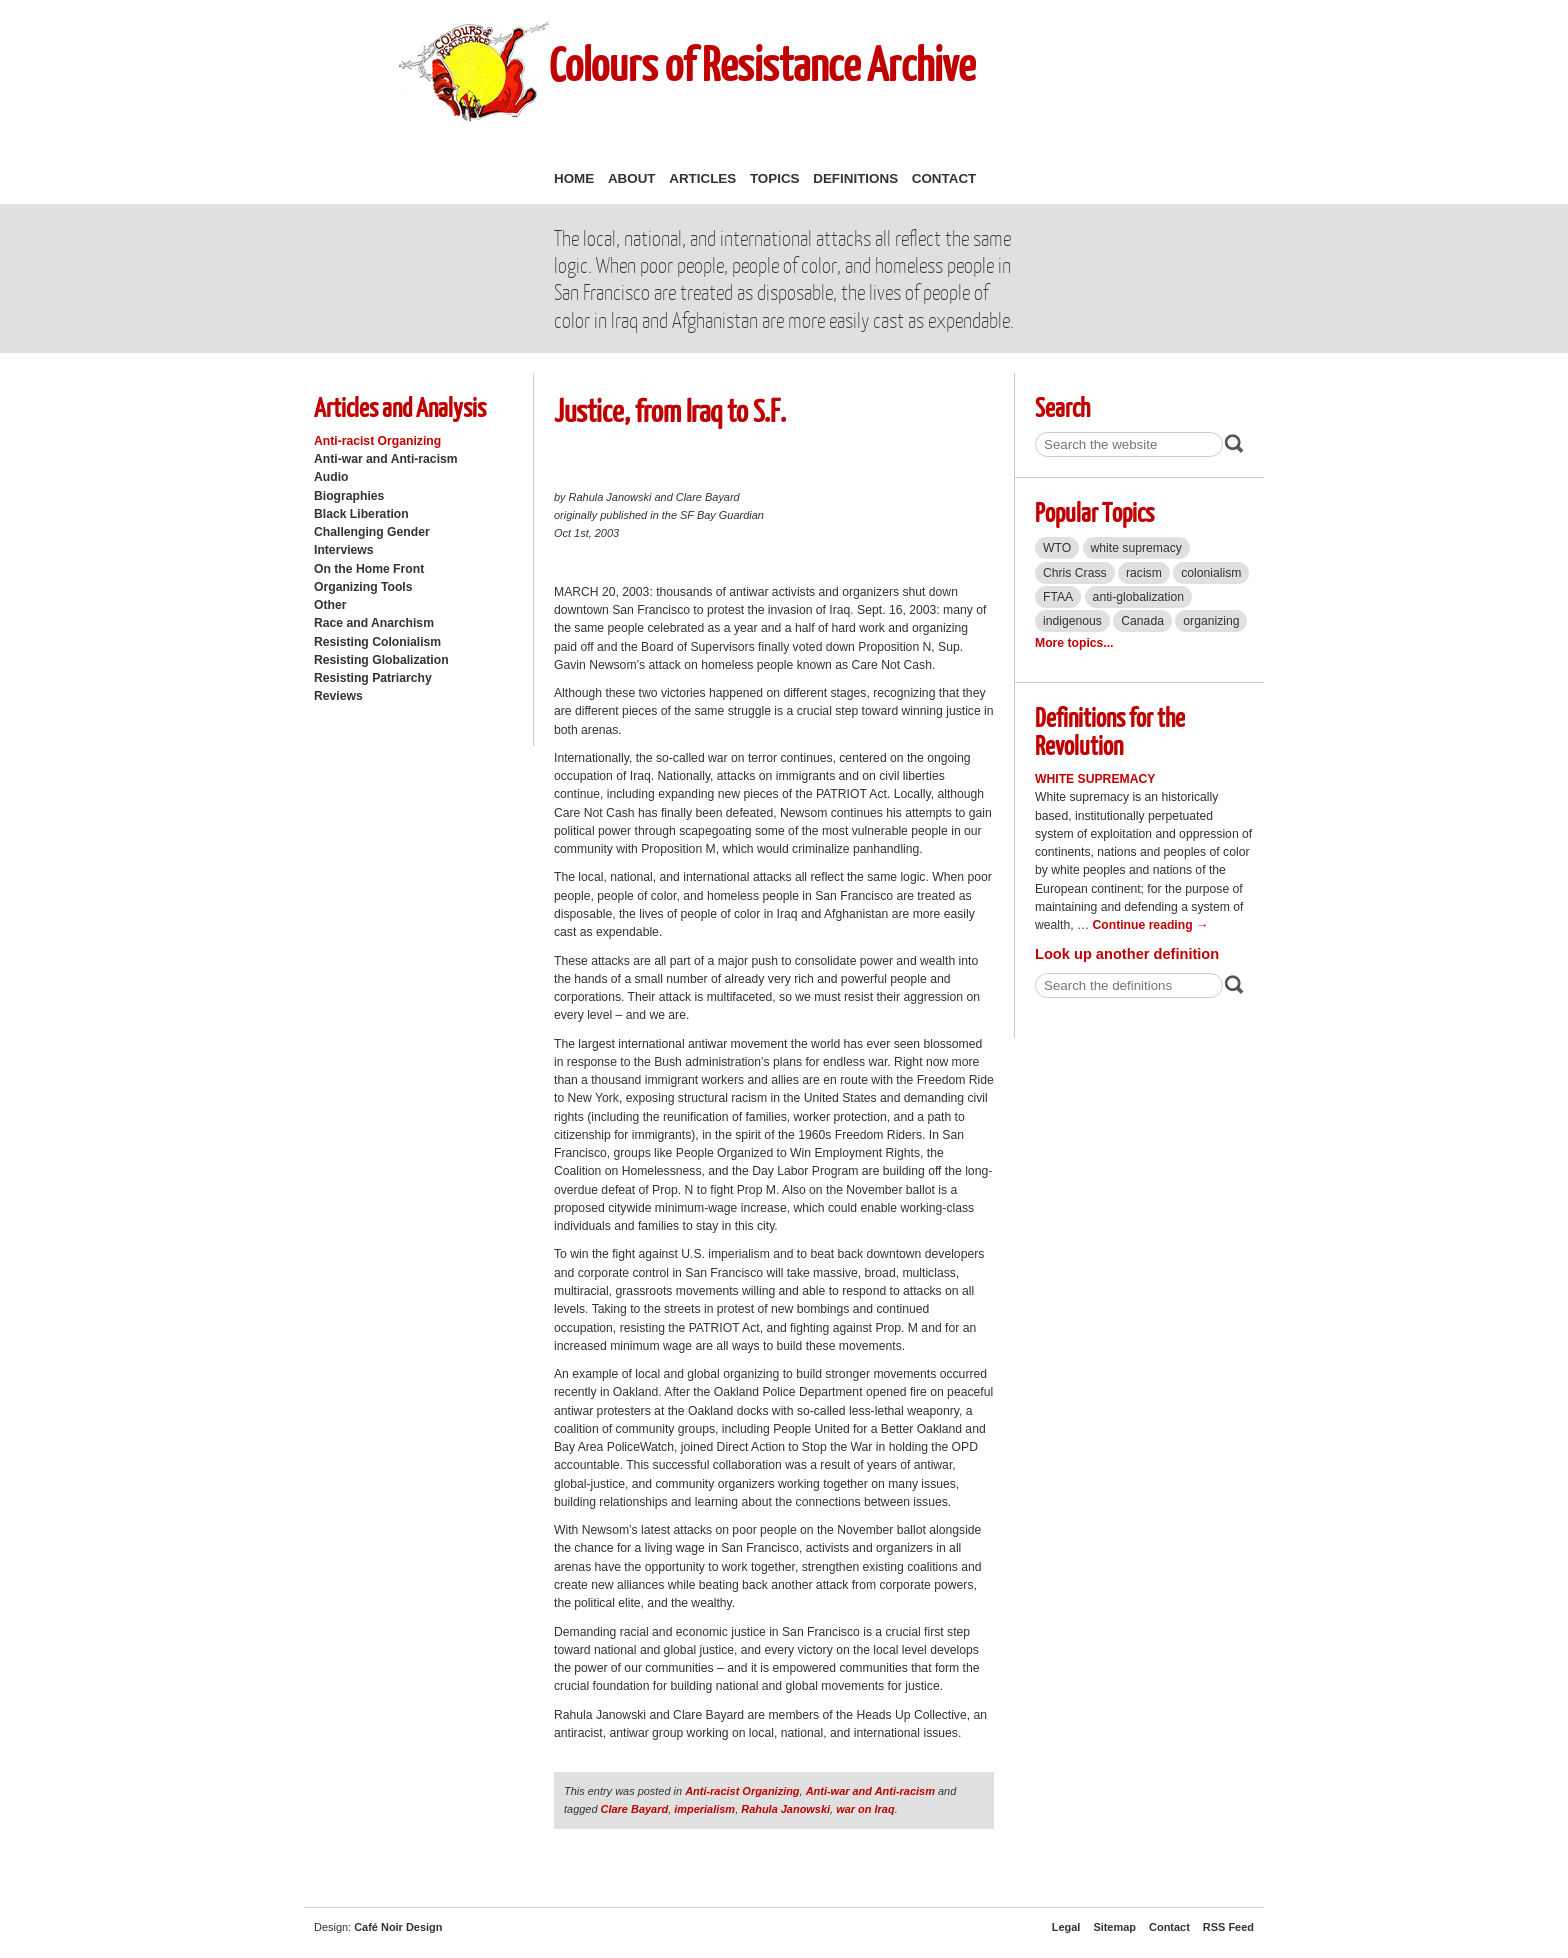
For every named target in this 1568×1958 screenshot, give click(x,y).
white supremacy (1136, 548)
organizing (1211, 621)
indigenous (1072, 621)
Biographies (349, 496)
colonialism (1211, 573)
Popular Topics (1094, 511)
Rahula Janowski (785, 1809)
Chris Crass (1075, 573)
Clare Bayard (635, 1809)
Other (330, 605)
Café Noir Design (398, 1927)
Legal (1066, 1927)
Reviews (338, 696)
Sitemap (1114, 1927)
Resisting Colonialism (377, 642)
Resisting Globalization (381, 660)
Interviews (344, 550)
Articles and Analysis (400, 406)
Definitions (855, 178)
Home (574, 178)
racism (1144, 573)
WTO (1057, 548)
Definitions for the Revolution (1110, 731)
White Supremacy (1095, 779)
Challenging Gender (372, 532)
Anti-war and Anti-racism (386, 459)
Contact (944, 178)
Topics (775, 178)
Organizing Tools (363, 587)
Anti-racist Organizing (377, 441)
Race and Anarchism (374, 623)
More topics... (1074, 643)
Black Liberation (361, 514)
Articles (702, 178)
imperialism (704, 1809)
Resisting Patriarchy (373, 678)
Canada (1142, 621)
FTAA (1058, 597)
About (632, 178)
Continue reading (1151, 925)
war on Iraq (865, 1809)
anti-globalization (1138, 597)
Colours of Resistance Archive (762, 63)
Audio (331, 477)
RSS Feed (1228, 1927)
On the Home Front (369, 569)
